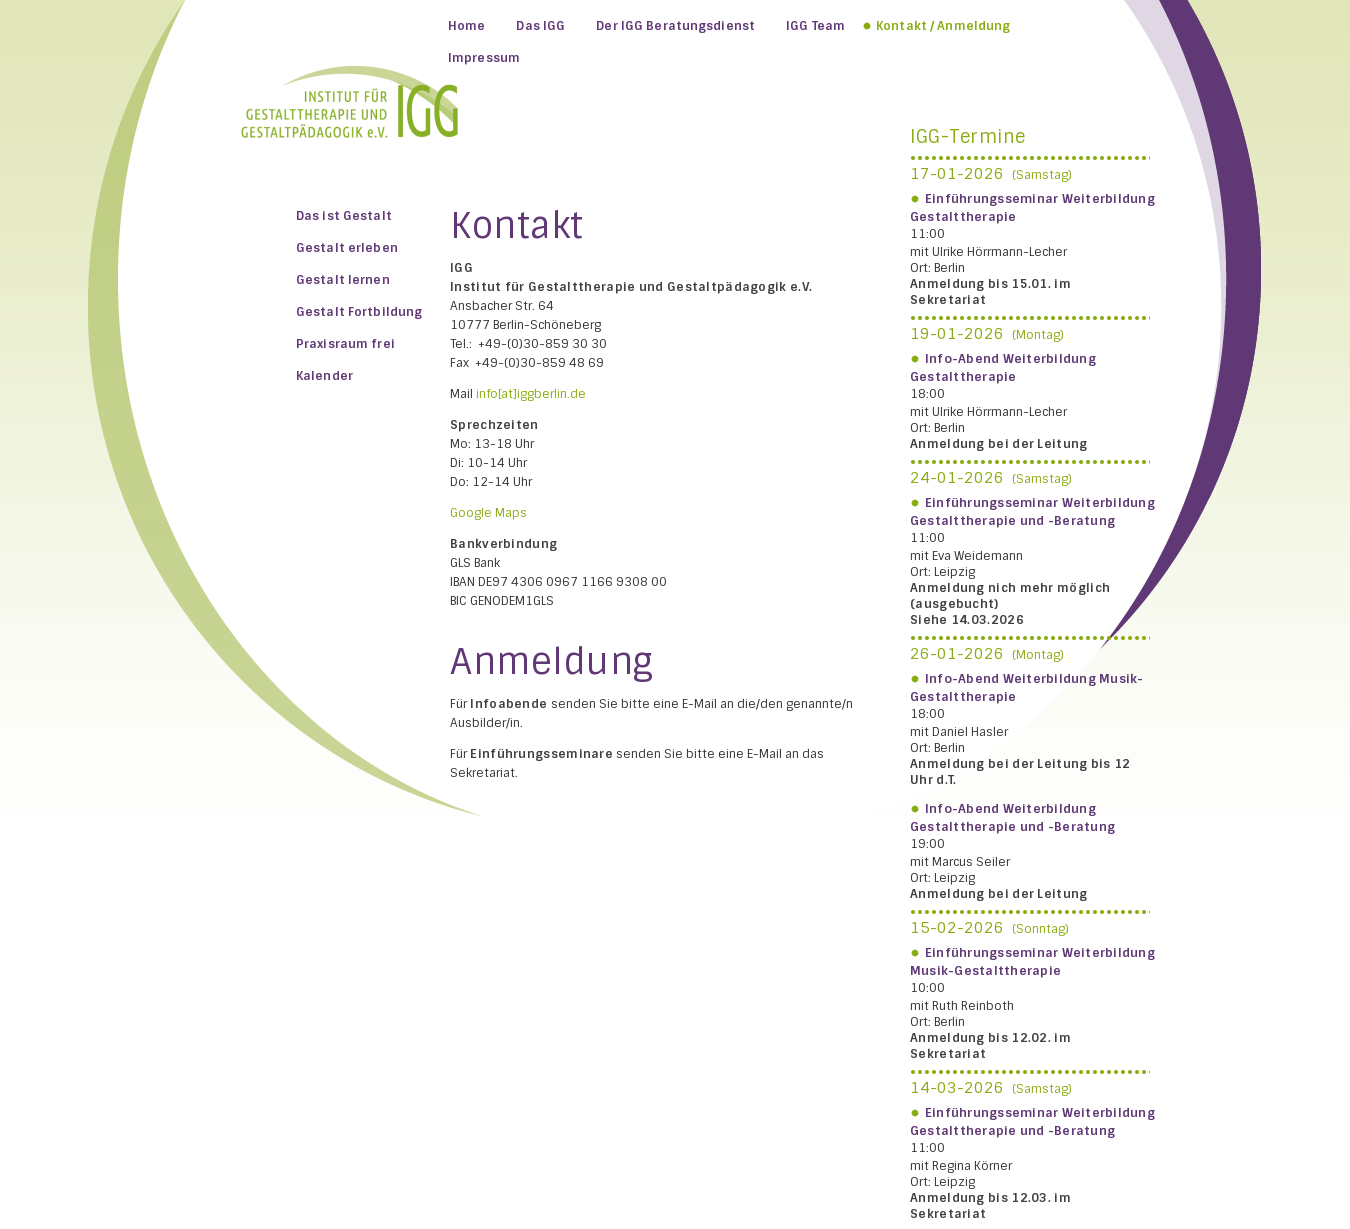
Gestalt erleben (347, 248)
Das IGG (540, 26)
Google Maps (488, 513)
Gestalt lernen (343, 280)
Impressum (484, 58)
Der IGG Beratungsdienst (675, 26)
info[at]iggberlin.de (531, 394)
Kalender (324, 376)
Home (466, 26)
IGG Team (815, 26)
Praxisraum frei (345, 344)
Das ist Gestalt (344, 216)
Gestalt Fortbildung (359, 312)
